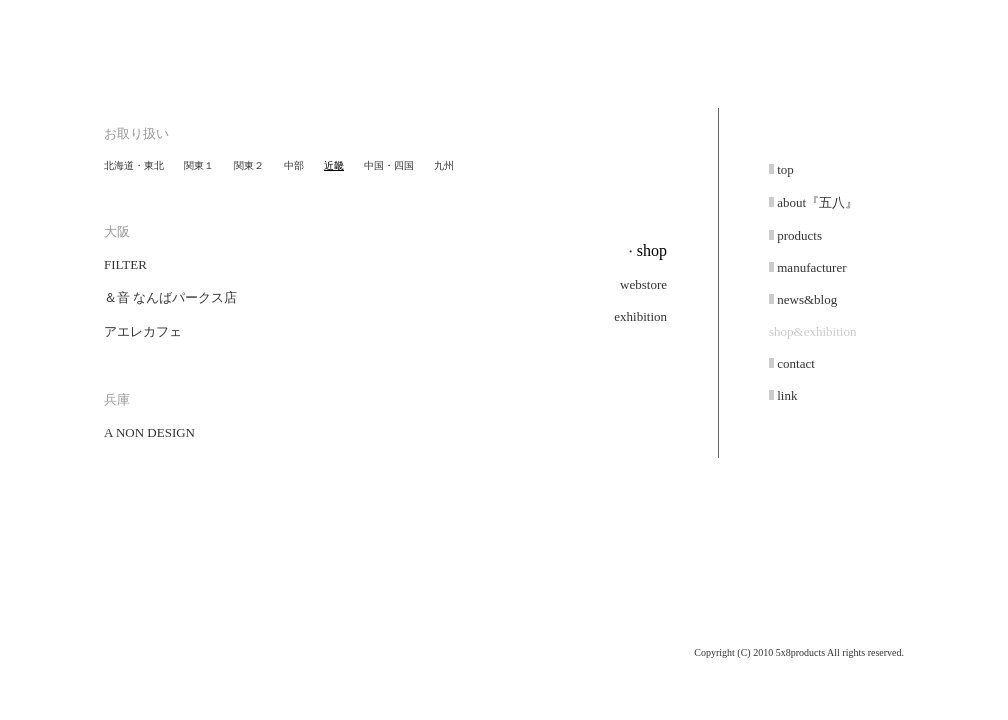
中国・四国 (389, 165)
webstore (643, 284)
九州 (444, 165)
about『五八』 (816, 202)
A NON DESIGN (149, 432)
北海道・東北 (134, 165)
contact (794, 363)
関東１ (199, 165)
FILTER (125, 264)
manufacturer (810, 267)
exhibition (640, 316)
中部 (294, 165)
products (798, 235)
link (785, 395)
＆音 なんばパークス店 (170, 297)
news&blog (805, 299)
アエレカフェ (143, 331)
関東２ (249, 165)
